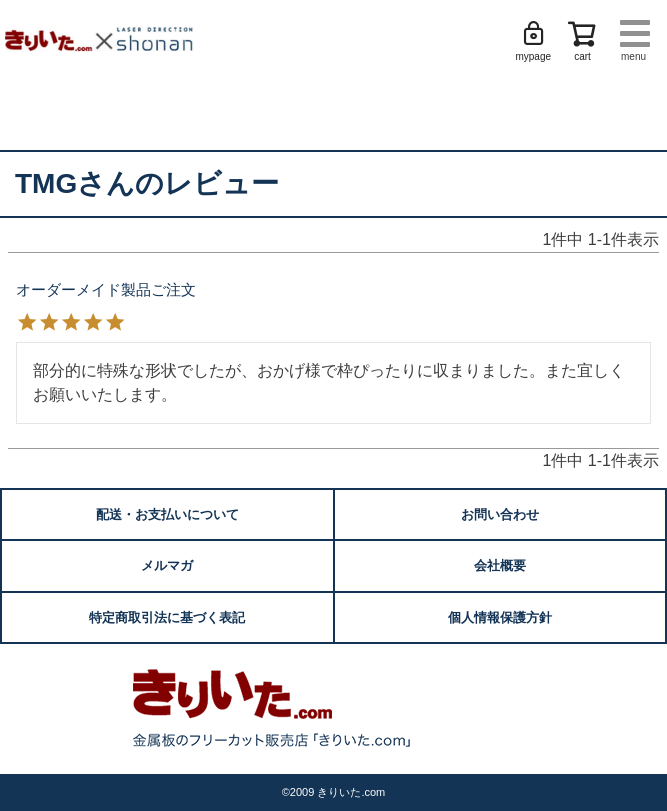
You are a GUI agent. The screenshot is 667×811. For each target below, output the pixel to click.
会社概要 (500, 565)
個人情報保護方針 (500, 617)
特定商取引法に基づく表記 (167, 617)
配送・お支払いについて (167, 514)
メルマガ (167, 565)
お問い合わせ (500, 514)
